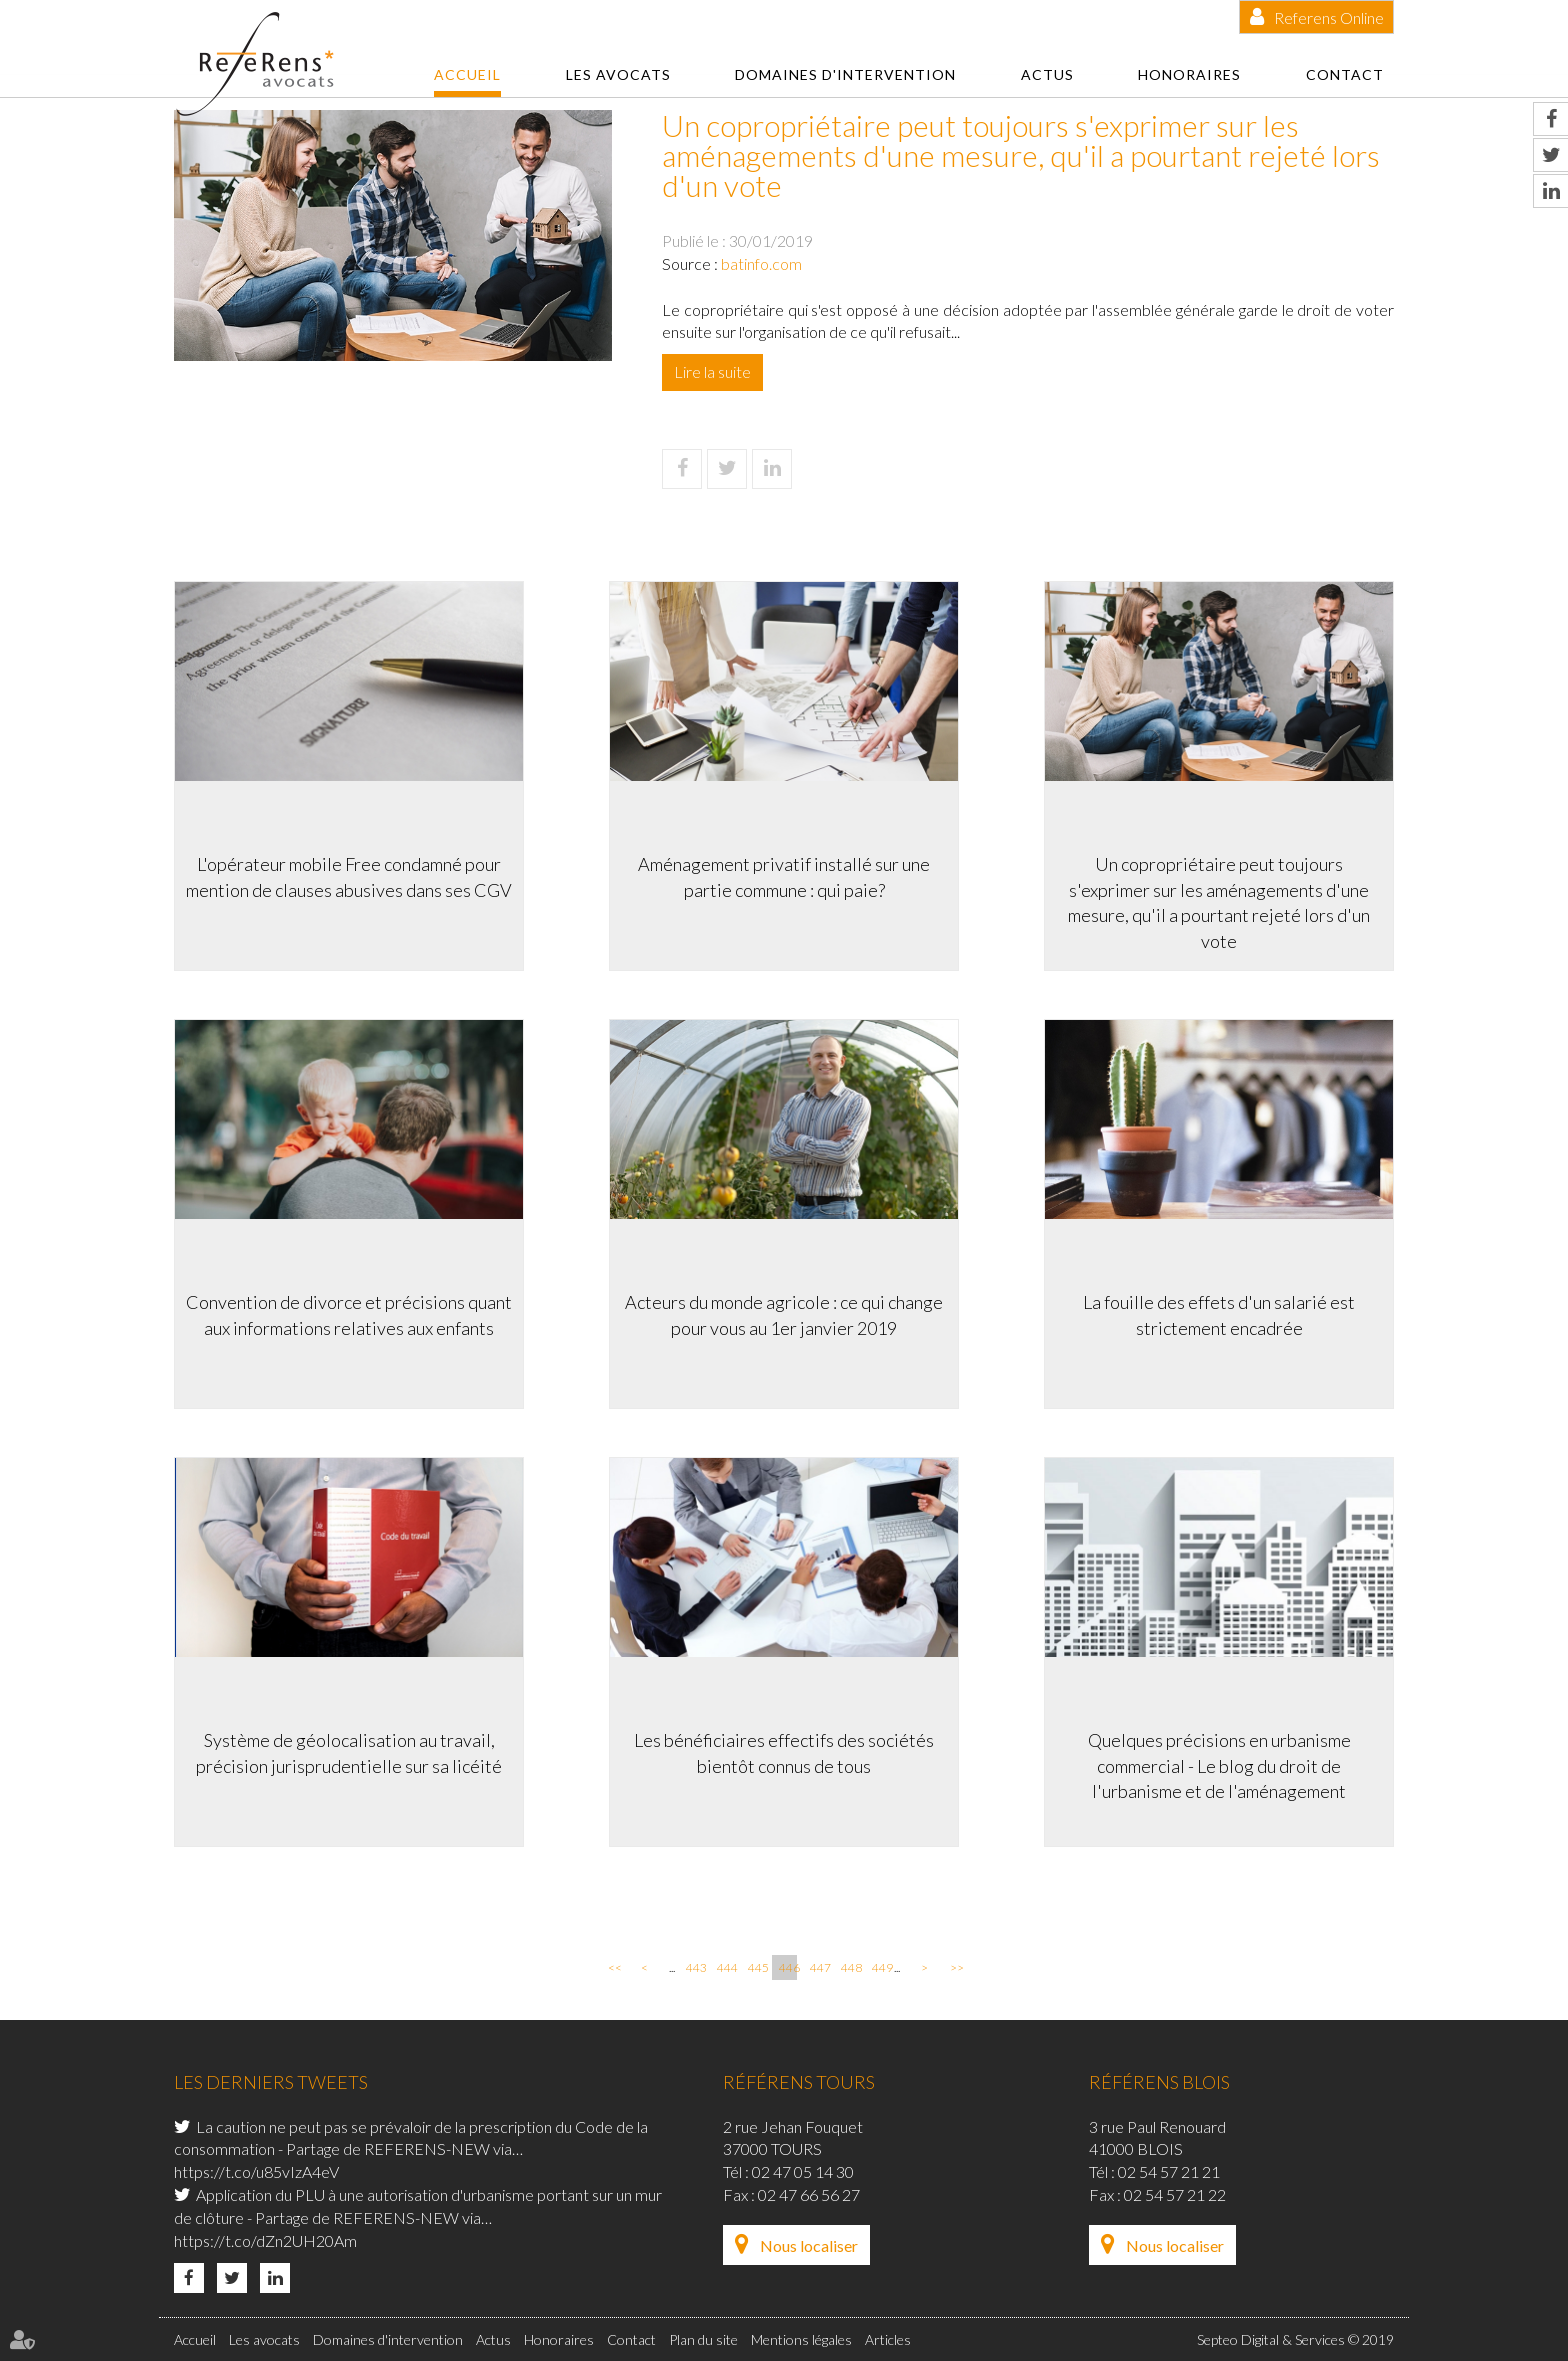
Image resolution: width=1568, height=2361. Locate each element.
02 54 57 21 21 (1169, 2171)
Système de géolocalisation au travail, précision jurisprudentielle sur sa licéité (349, 1753)
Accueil (467, 74)
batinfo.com (761, 263)
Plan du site (703, 2339)
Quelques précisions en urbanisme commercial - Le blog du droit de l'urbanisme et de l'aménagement (1219, 1765)
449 (881, 1967)
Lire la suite (712, 371)
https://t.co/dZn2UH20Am (265, 2240)
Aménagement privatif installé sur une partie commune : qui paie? (784, 877)
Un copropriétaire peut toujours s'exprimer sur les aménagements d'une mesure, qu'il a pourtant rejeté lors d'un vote (1219, 902)
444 (726, 1967)
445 (757, 1967)
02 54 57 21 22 (1175, 2194)
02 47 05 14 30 (803, 2171)
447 (819, 1967)
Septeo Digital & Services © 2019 (1295, 2339)
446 (788, 1967)
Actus (1047, 74)
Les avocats (618, 74)
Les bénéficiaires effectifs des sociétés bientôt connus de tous (784, 1753)
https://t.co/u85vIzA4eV (256, 2171)
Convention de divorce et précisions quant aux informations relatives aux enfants (349, 1315)
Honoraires (1189, 74)
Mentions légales (801, 2339)
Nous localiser (809, 2245)
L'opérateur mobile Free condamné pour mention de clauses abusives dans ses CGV (349, 877)
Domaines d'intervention (845, 74)
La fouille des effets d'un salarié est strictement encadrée (1219, 1315)
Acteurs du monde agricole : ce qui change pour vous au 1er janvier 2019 (784, 1315)
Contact (1345, 74)
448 (850, 1967)
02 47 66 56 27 (809, 2194)
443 (695, 1967)
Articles (888, 2339)
